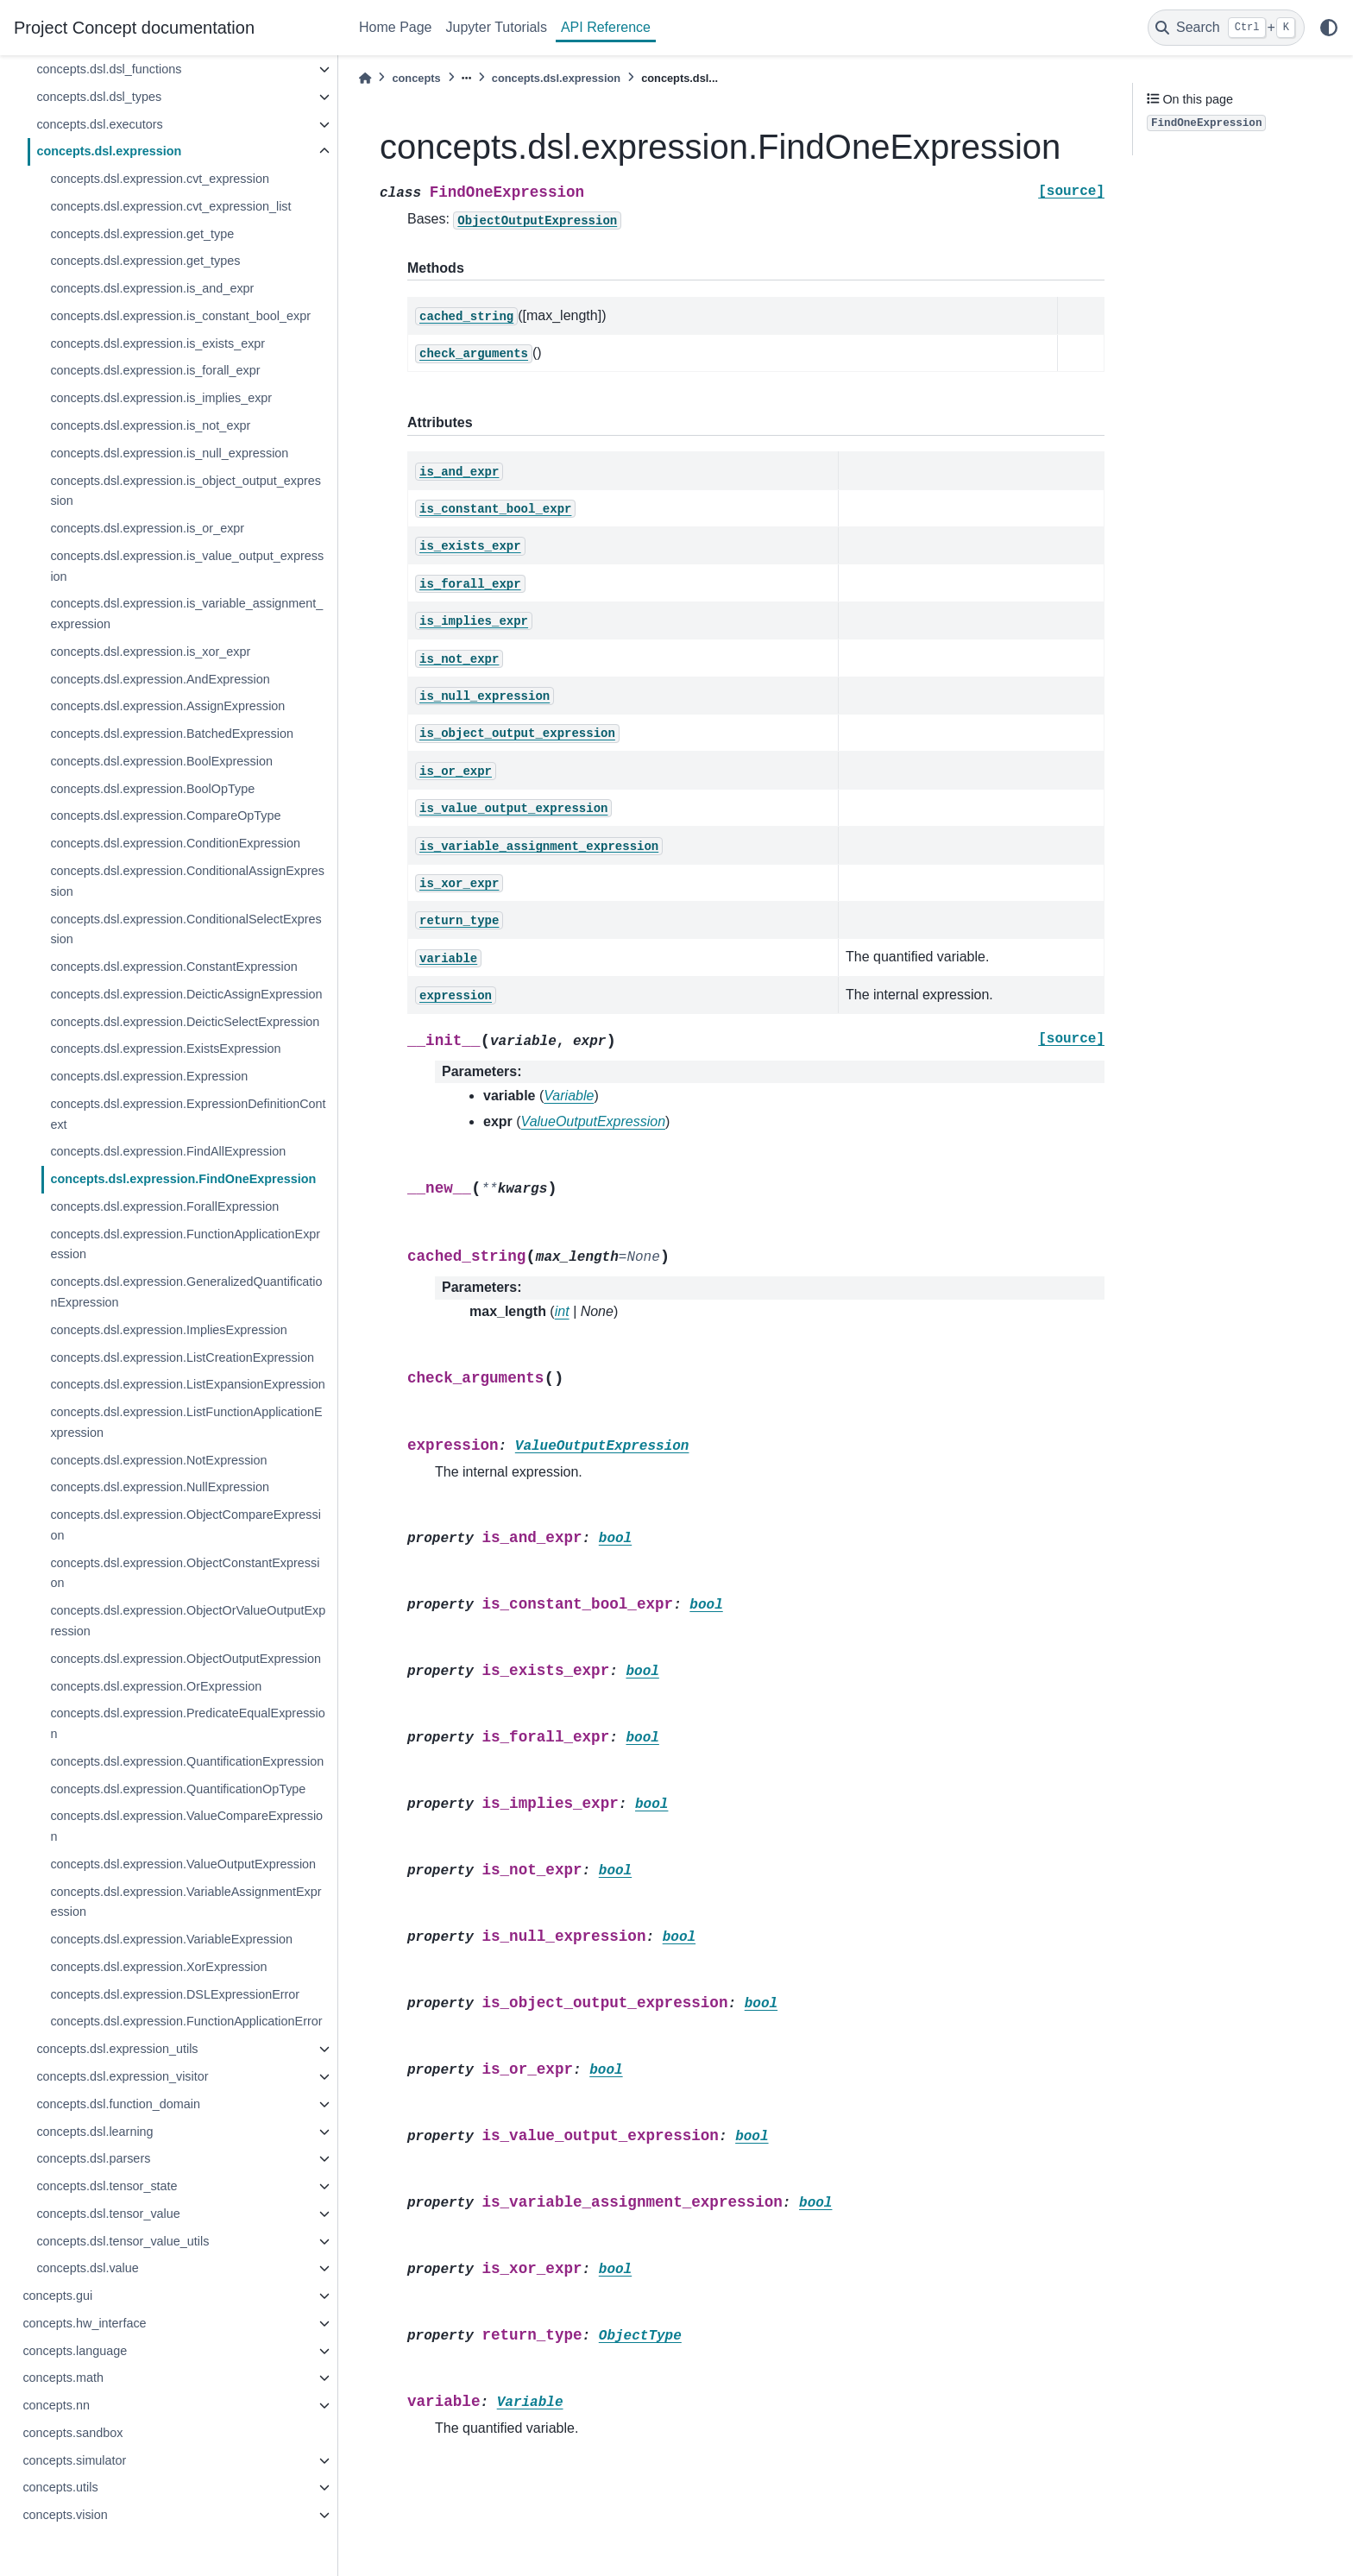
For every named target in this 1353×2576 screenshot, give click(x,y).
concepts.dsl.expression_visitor (122, 2076)
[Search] (1226, 27)
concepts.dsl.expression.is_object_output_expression (185, 491)
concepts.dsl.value (87, 2268)
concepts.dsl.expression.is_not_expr (150, 425)
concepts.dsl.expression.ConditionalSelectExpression (185, 929)
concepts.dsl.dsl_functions (108, 69)
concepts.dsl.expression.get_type (142, 234)
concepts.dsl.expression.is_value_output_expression (187, 566)
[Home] (365, 78)
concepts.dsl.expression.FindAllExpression (168, 1151)
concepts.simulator (74, 2460)
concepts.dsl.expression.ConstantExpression (173, 966)
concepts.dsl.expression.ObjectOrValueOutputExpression (187, 1620)
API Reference (606, 27)
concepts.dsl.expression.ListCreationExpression (182, 1357)
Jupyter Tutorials (496, 27)
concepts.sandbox (72, 2433)
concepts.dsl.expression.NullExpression (159, 1487)
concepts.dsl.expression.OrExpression (155, 1686)
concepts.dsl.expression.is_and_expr (152, 288)
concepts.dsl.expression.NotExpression (158, 1460)
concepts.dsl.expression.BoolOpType (152, 789)
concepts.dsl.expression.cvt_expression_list (170, 206)
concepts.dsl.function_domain (118, 2104)
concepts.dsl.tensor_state (106, 2186)
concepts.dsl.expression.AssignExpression (167, 706)
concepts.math (63, 2377)
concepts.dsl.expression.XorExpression (158, 1967)
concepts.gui (57, 2295)
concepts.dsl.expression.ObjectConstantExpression (184, 1573)
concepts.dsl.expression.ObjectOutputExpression (185, 1659)
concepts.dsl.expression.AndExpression (159, 679)
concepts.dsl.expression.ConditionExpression (175, 843)
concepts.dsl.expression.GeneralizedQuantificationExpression (186, 1292)
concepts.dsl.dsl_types (98, 97)
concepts (416, 78)
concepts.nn (56, 2405)
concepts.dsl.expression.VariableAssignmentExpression (185, 1902)
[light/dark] (1328, 27)
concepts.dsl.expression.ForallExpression (164, 1206)
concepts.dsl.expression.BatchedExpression (171, 733)
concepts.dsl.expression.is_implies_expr (161, 398)
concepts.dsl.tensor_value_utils (122, 2241)
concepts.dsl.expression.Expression (149, 1076)
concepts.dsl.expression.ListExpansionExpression (187, 1384)
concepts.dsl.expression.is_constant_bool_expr (180, 316)
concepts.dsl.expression (108, 151)
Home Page (395, 27)
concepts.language (74, 2351)
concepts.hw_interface (84, 2323)
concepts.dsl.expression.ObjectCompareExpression (185, 1525)
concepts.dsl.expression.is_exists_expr (157, 343)
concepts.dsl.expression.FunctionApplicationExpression (185, 1244)
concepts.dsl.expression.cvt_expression (159, 179)
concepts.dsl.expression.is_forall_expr (155, 370)
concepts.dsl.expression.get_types (145, 261)
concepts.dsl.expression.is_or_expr (147, 528)
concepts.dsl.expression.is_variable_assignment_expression (186, 613)
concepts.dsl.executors (99, 124)
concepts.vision (64, 2515)
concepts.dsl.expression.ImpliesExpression (168, 1330)
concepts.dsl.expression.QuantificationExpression (187, 1761)
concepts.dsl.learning (94, 2131)
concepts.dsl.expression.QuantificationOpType (177, 1789)
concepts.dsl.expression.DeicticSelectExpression (184, 1022)
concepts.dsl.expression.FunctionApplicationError (186, 2021)
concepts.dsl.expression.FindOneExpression (183, 1179)
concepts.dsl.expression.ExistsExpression (165, 1048)
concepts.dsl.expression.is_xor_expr (150, 651)
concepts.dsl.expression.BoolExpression (161, 761)
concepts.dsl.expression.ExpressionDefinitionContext (187, 1114)
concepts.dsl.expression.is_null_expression (169, 453)
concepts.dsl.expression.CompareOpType (165, 815)
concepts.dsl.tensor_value (107, 2213)
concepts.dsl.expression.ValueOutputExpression (183, 1864)
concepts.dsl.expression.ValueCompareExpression (186, 1826)
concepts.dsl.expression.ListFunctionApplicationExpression (186, 1422)
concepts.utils (60, 2487)
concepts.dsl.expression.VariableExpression (171, 1939)
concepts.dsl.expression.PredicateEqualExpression (187, 1723)
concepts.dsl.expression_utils (117, 2049)
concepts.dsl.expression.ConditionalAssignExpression (187, 881)
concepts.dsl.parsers (93, 2158)
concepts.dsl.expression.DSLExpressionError (174, 1994)
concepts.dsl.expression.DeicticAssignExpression (186, 994)
